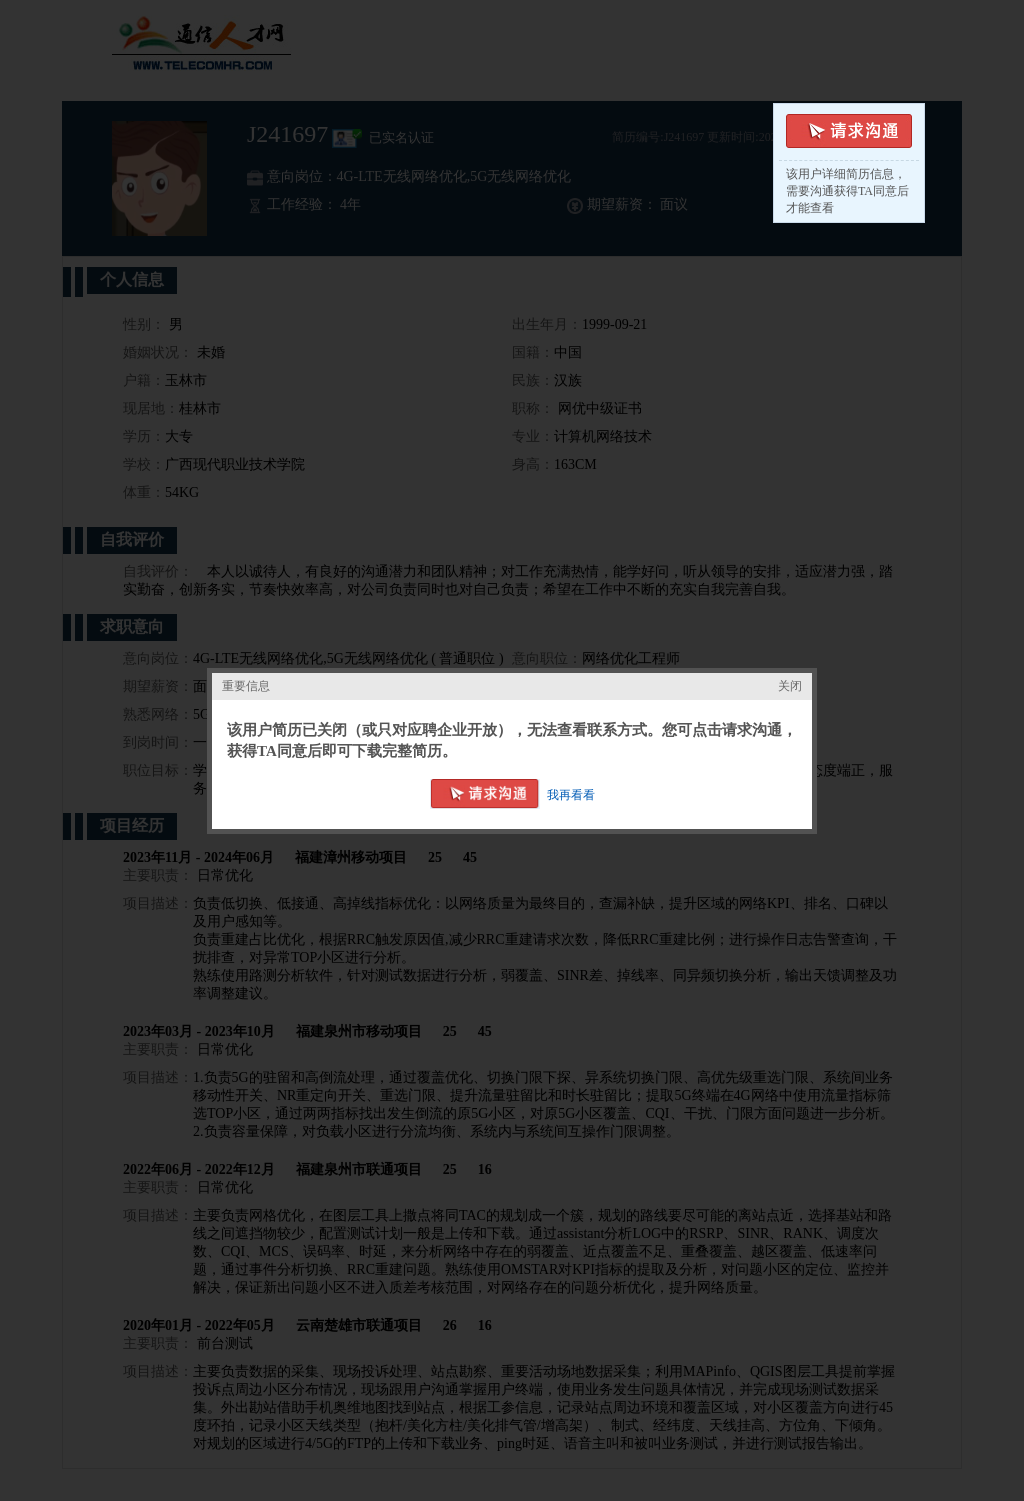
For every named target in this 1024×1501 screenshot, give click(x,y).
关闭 (790, 686)
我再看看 (571, 795)
